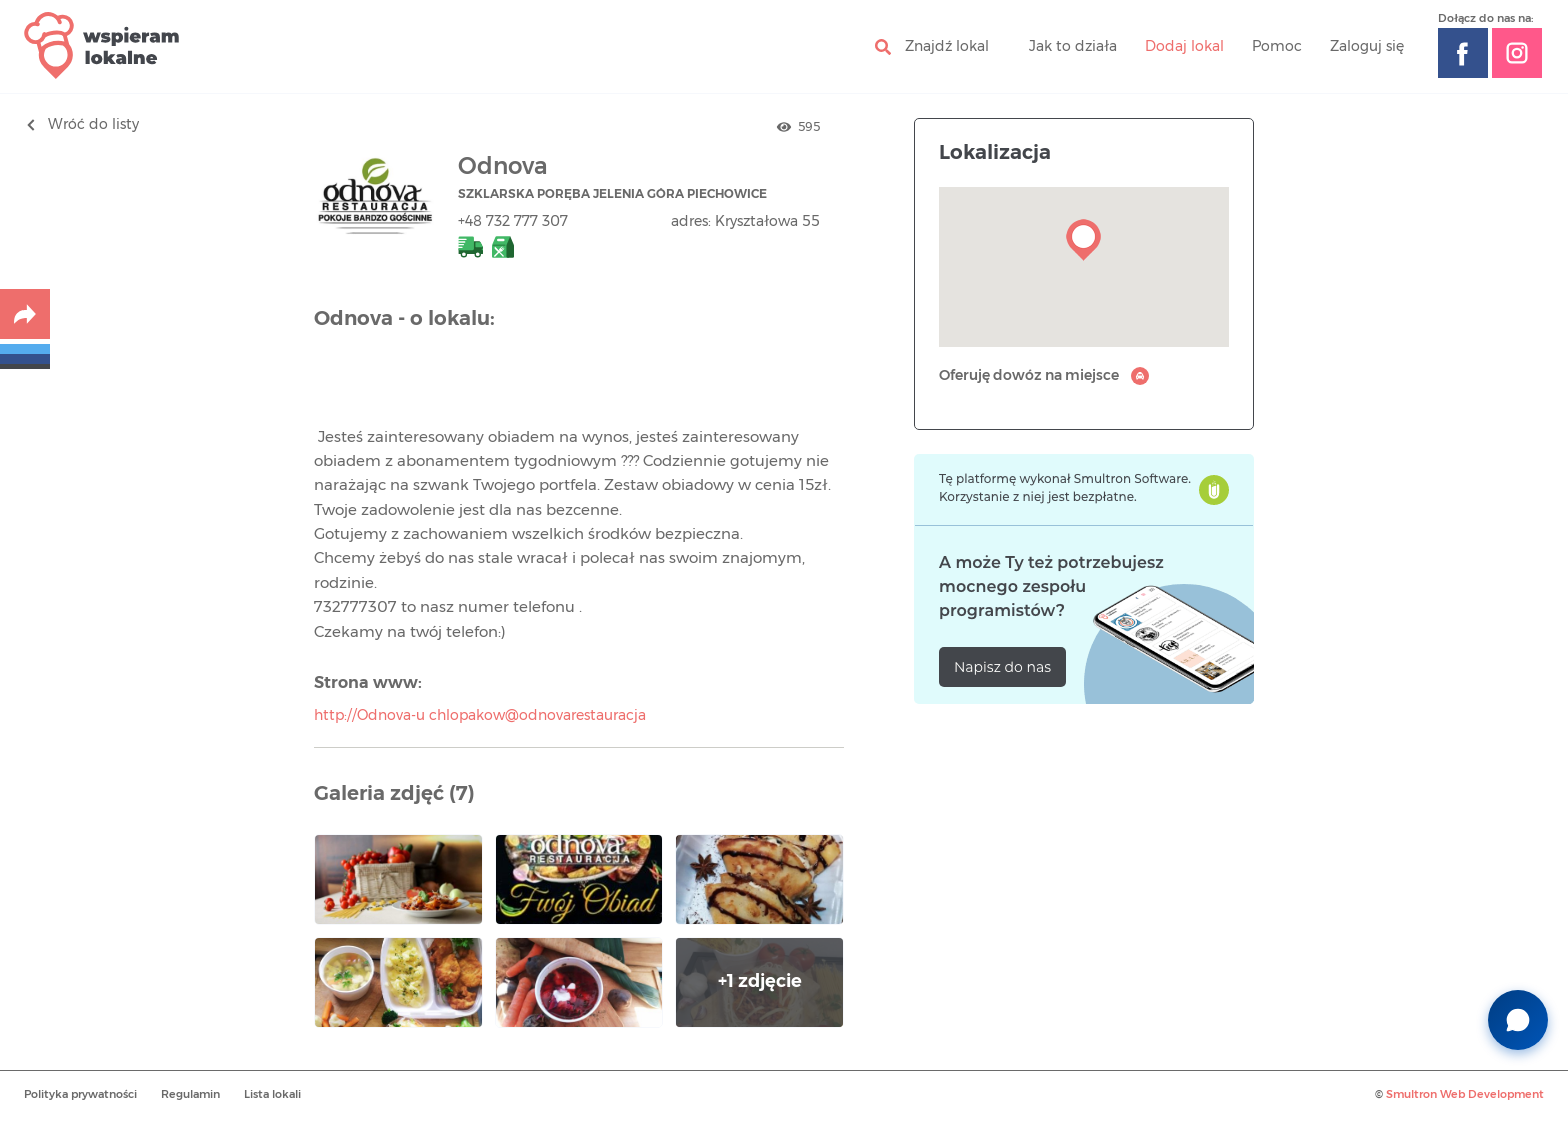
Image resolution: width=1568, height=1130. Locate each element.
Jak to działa (1073, 47)
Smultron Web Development (1465, 1094)
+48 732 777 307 (513, 222)
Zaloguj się (1367, 47)
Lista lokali (272, 1094)
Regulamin (190, 1094)
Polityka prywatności (80, 1094)
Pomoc (1277, 47)
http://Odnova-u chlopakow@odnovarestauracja (480, 716)
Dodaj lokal (1184, 47)
